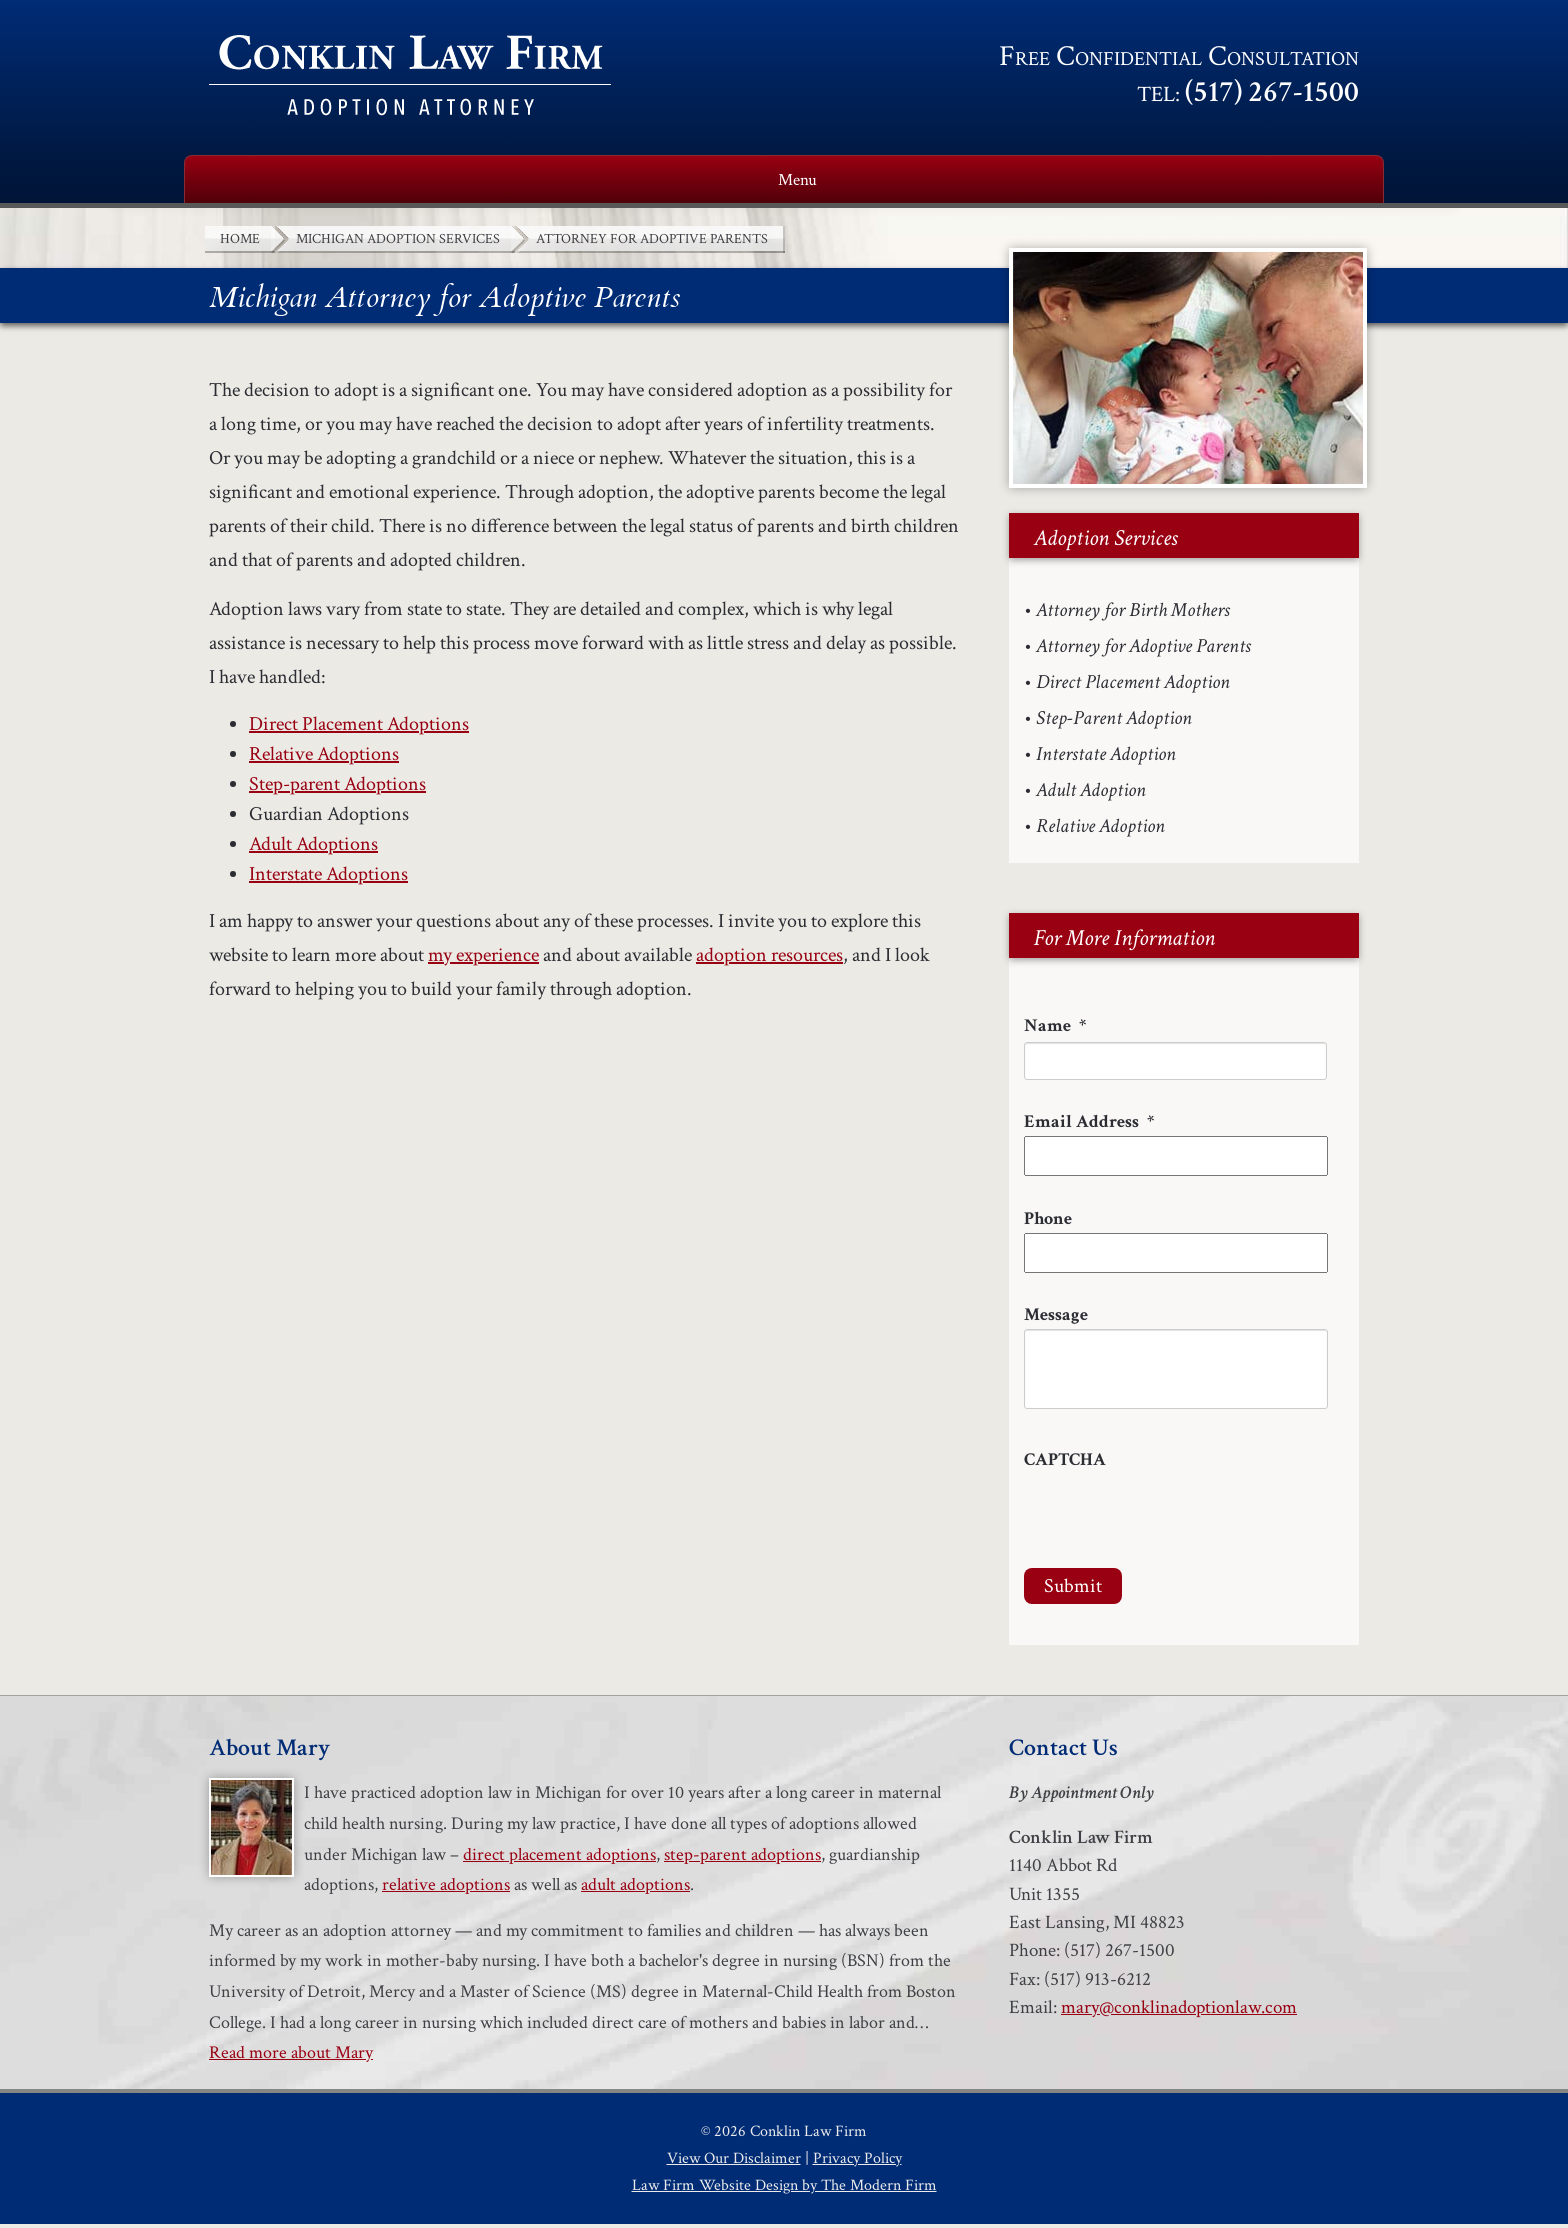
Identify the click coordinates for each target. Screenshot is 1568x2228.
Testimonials (1148, 181)
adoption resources (769, 959)
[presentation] (1176, 1517)
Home (238, 181)
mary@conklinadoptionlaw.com (1179, 2011)
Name (1055, 1029)
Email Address (1089, 1125)
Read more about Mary (291, 2056)
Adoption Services (675, 181)
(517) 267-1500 (1272, 92)
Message (1056, 1318)
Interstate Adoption (1106, 758)
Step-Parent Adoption (1114, 722)
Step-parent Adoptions (337, 788)
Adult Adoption (1091, 794)
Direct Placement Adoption (1133, 686)
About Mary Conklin (424, 181)
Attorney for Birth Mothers (1133, 614)
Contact (1313, 181)
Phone (1048, 1222)
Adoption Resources (924, 181)
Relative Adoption (1100, 830)
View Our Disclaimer (734, 2162)
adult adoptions (635, 1888)
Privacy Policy (857, 2162)
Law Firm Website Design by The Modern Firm (784, 2189)
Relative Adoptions (324, 758)
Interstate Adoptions (328, 878)
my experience (483, 959)
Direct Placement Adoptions (359, 728)
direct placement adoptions (559, 1858)
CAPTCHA (1065, 1463)
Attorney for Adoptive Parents (1143, 650)
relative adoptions (446, 1888)
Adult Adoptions (313, 848)
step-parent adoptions (742, 1858)
